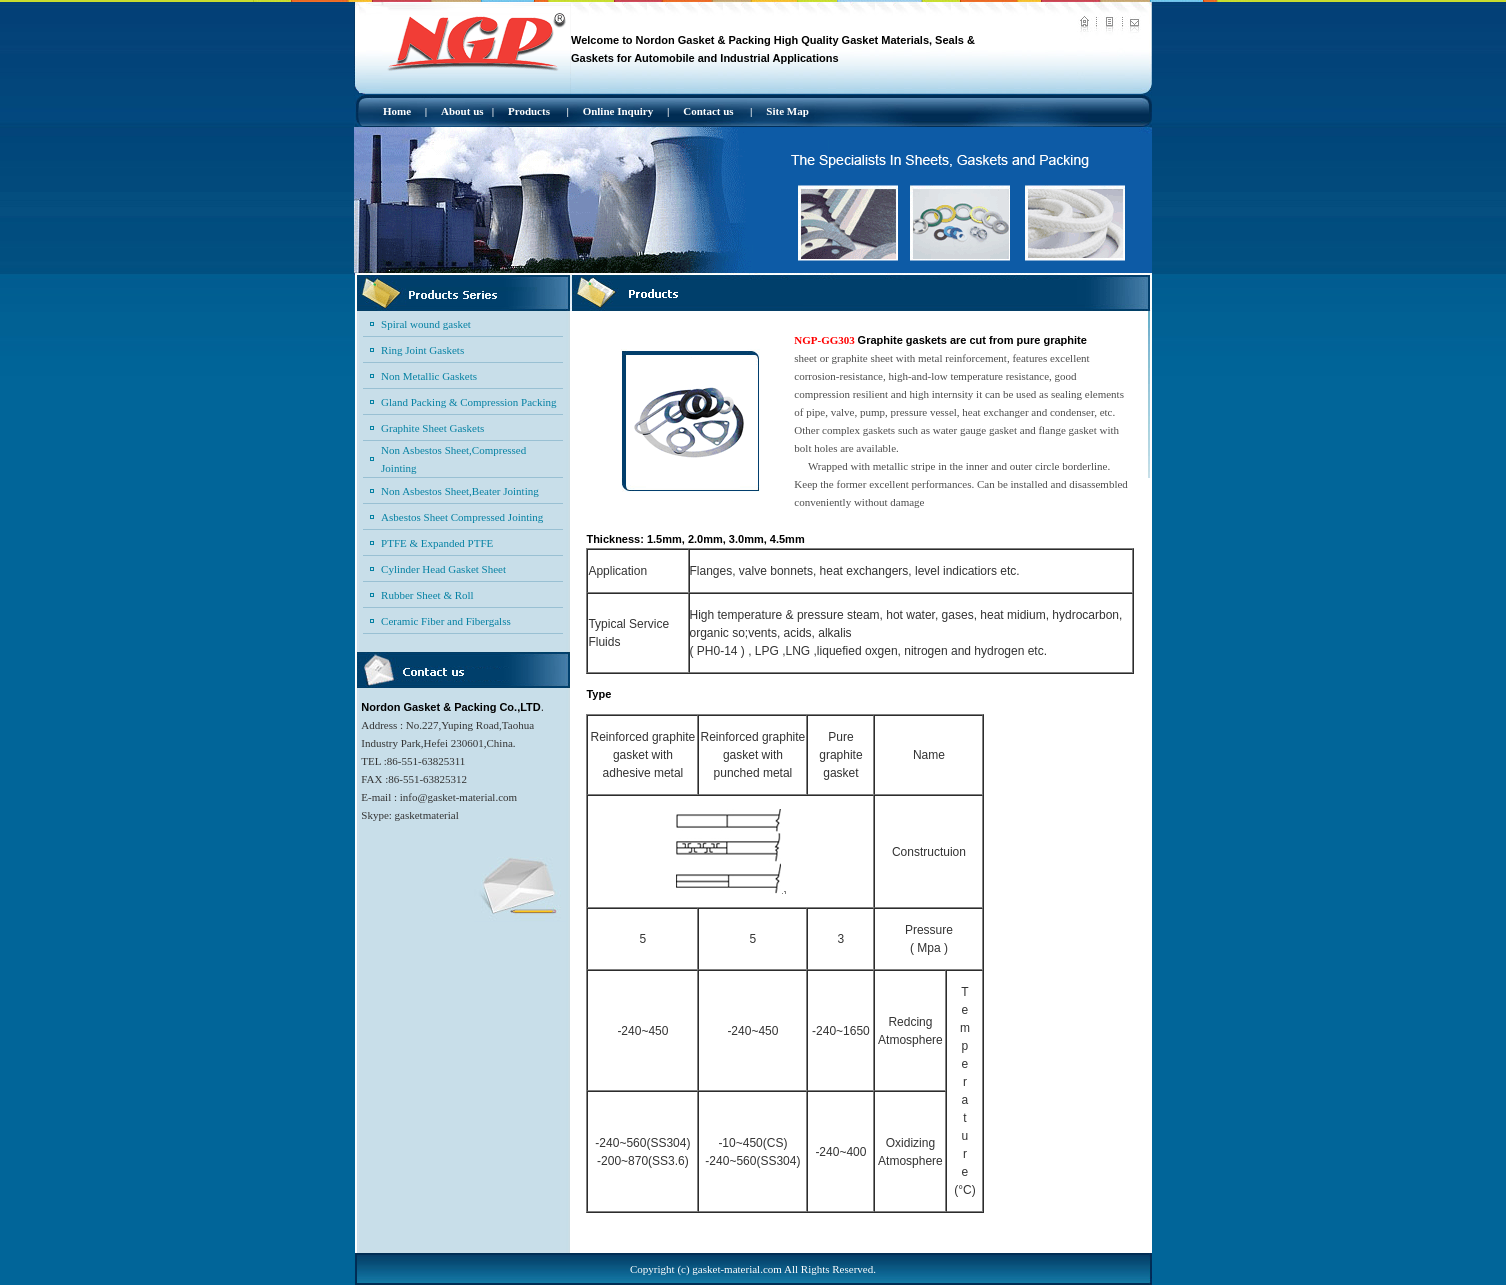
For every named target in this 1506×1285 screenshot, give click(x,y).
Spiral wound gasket (426, 324)
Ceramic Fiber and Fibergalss (446, 621)
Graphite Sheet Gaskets (432, 428)
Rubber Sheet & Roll (427, 595)
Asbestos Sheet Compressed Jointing (462, 517)
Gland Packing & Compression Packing (468, 402)
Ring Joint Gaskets (422, 350)
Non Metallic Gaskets (429, 376)
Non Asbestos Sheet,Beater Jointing (460, 491)
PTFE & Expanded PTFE (437, 543)
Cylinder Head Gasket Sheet (443, 569)
